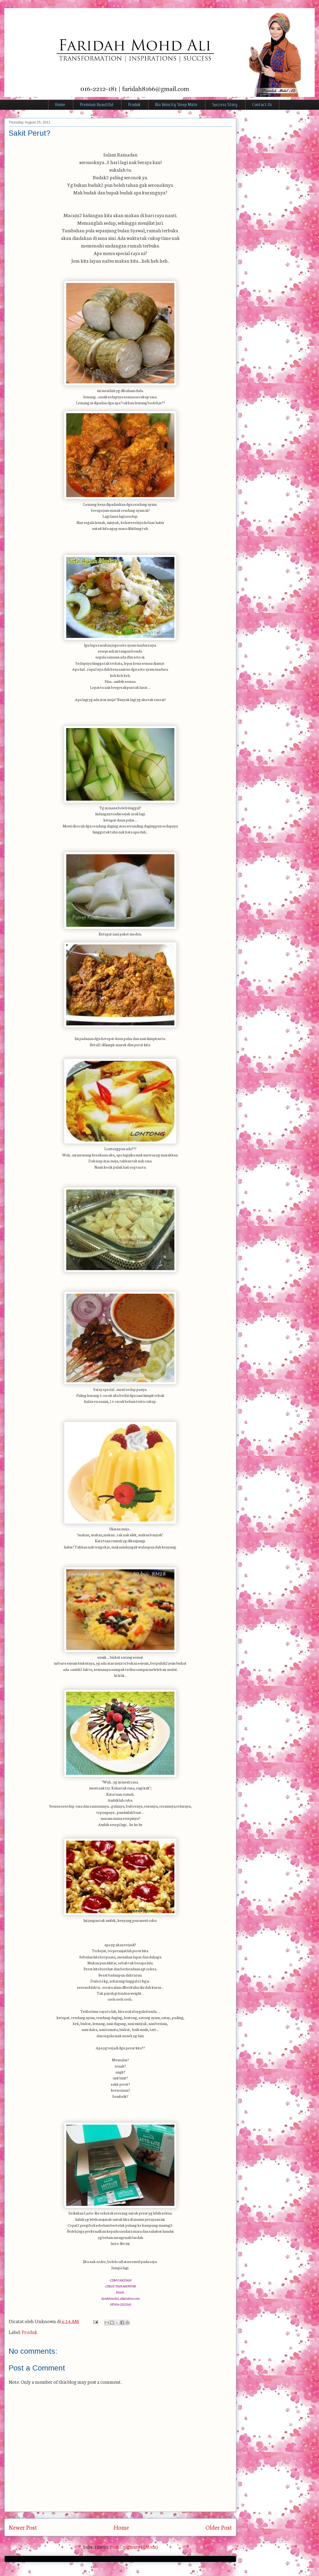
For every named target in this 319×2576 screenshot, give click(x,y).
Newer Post (23, 2527)
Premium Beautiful (96, 104)
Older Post (218, 2527)
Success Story (224, 104)
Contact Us (262, 104)
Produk (134, 104)
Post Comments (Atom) (134, 2546)
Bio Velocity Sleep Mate (176, 104)
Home (60, 104)
